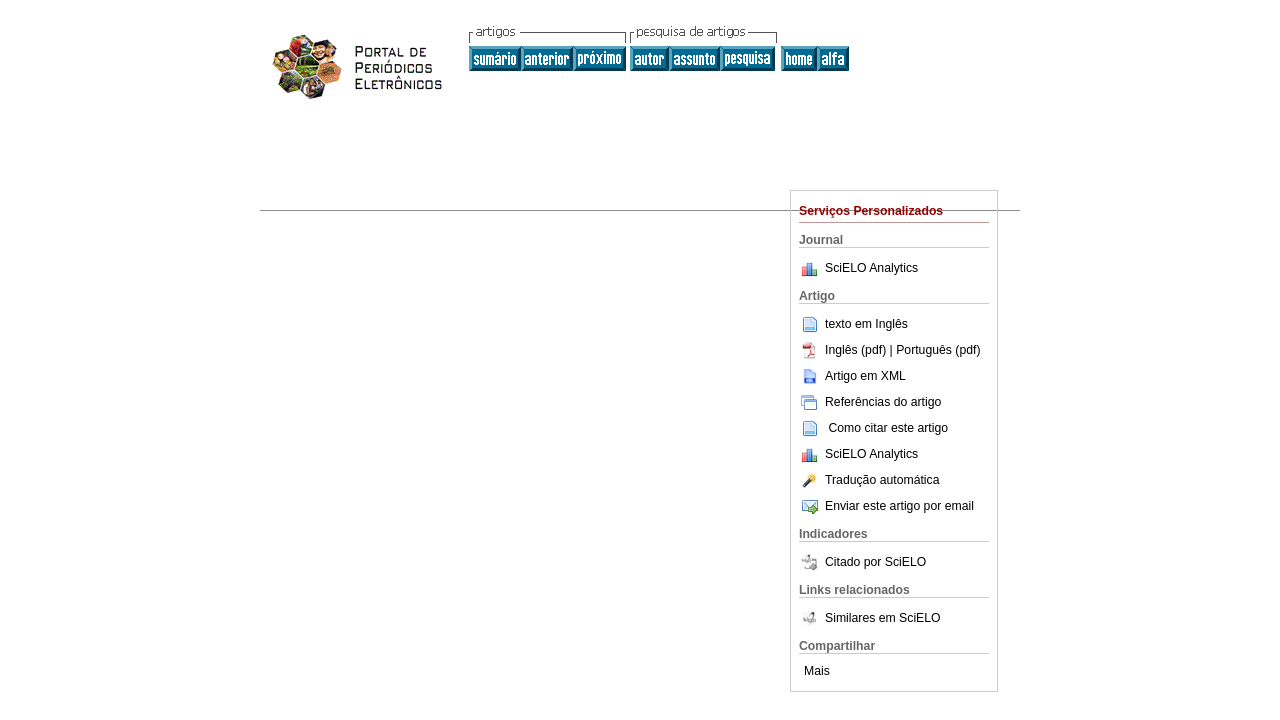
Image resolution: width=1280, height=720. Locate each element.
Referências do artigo (870, 402)
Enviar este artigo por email (886, 506)
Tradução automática (869, 480)
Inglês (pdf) (844, 350)
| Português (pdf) (935, 350)
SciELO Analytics (871, 268)
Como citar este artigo (888, 428)
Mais (817, 671)
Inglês (891, 324)
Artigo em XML (852, 376)
